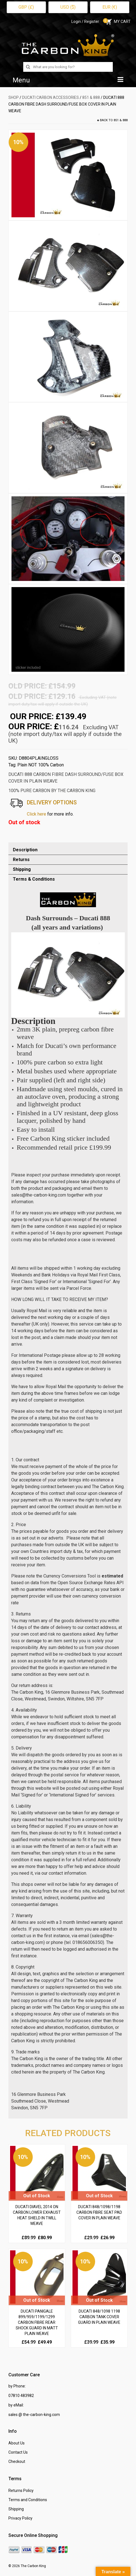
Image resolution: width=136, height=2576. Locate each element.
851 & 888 (91, 97)
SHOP (13, 97)
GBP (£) (26, 7)
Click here (36, 814)
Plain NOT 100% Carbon (40, 765)
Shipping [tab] (22, 869)
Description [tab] (25, 849)
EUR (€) (109, 7)
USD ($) (68, 7)
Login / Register (85, 21)
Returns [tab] (21, 859)
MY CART (118, 21)
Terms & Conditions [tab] (34, 879)
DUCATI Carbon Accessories (50, 97)
